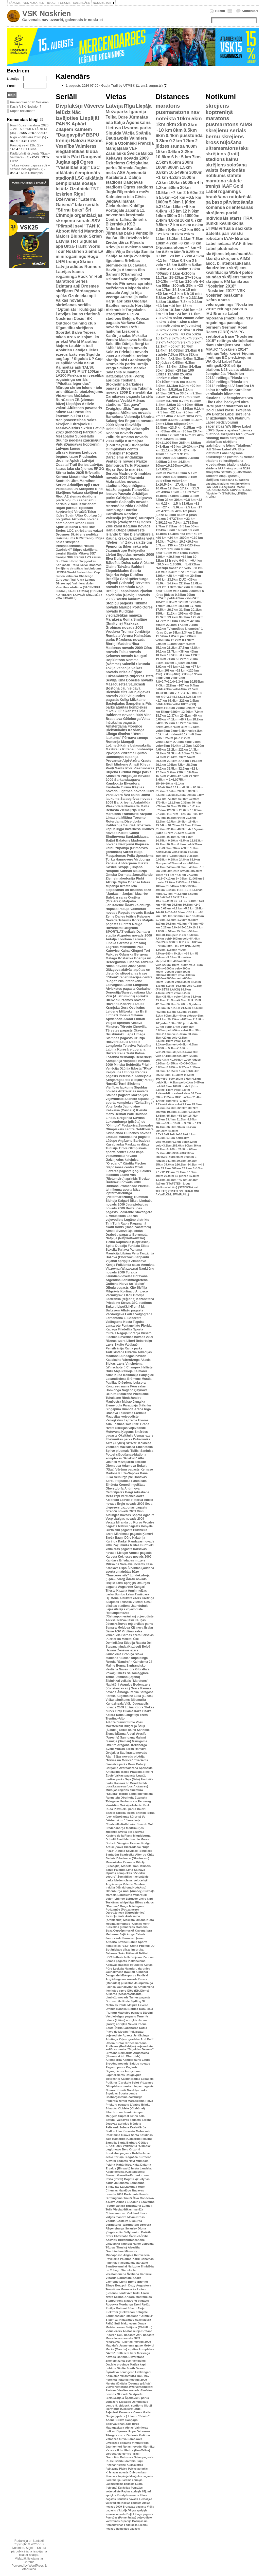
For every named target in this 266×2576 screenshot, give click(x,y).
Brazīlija (112, 579)
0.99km (173, 840)
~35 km (175, 446)
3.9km (171, 772)
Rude (126, 2001)
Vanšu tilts (116, 238)
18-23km (176, 277)
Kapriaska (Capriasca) (133, 1242)
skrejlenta (213, 472)
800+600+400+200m (169, 1156)
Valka (144, 297)
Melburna (112, 1934)
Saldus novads (139, 2063)
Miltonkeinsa (129, 1011)
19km (189, 405)
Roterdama (115, 821)
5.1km (192, 473)
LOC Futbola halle (118, 1957)
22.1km (172, 761)
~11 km (162, 260)
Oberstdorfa (115, 1488)
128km (195, 443)
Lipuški (123, 1306)
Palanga (119, 1869)
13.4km (191, 350)
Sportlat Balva (69, 332)
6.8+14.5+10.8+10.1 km (187, 927)
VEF (133, 148)
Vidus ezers (114, 2331)
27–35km (193, 277)
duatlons (213, 398)
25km (191, 285)
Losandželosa (116, 1379)
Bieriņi (111, 644)
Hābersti (132, 1953)
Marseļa (111, 1894)
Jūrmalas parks (120, 233)
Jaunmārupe (116, 550)
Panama (136, 1249)
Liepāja (144, 106)
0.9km (185, 260)
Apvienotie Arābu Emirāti (125, 1019)
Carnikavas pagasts (123, 396)
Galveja (141, 1764)
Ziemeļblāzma (116, 1733)
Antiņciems (132, 2071)
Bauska (131, 510)
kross (212, 142)
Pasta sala (139, 1481)
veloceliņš (141, 1880)
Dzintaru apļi (68, 286)
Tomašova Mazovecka (121, 2289)
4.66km (161, 749)
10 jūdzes (164, 362)
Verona (127, 636)
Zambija (111, 2142)
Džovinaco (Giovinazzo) (132, 1858)
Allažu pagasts (132, 1310)
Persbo (144, 2194)
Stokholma (115, 384)
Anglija (127, 292)
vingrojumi (234, 468)
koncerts (212, 476)
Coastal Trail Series (72, 465)
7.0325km (164, 318)
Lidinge (119, 1898)
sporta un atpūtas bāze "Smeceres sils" (122, 1573)
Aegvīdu (111, 2239)
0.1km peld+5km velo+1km (176, 479)
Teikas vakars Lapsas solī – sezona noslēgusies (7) (30, 167)
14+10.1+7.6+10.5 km (170, 912)
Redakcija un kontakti (29, 2541)
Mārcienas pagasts (128, 1534)
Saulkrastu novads (133, 1752)
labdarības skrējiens (221, 442)
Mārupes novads (132, 348)
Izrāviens (77, 354)
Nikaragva (113, 2341)
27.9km (169, 1175)
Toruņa (119, 2157)
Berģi (139, 344)
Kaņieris (131, 2067)
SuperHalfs (84, 436)
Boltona (122, 2356)
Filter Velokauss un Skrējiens (78, 487)
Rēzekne (131, 514)
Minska (119, 1064)
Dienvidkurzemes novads (126, 1000)
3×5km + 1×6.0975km (171, 779)
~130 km (172, 545)
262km (199, 908)
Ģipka (122, 882)
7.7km (186, 256)
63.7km (166, 1168)
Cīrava (119, 2419)
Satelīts (213, 233)
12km (188, 140)
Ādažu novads (136, 1579)
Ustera (110, 2043)
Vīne (147, 715)
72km (181, 765)
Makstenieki (114, 1726)
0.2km (175, 140)
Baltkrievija (123, 802)
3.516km (175, 389)
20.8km (191, 817)
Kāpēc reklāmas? (22, 111)
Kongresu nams (117, 1386)
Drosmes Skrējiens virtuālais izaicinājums (79, 566)
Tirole (123, 1148)
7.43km (180, 416)
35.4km (176, 511)
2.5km (162, 162)
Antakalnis (113, 1771)
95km (159, 1164)
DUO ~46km (183, 1097)
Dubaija (121, 1246)
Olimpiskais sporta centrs (126, 1150)
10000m (192, 216)
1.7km (184, 378)
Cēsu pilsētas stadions (129, 1604)
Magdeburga (141, 1835)
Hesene (135, 1843)
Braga (124, 1906)
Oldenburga (114, 1891)
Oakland (133, 2213)
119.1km (196, 761)
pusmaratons (173, 112)
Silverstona (136, 2356)
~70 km (187, 412)
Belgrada (130, 928)
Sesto (110, 2027)
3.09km (189, 1123)
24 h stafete (181, 870)
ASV (121, 172)
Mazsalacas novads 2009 (123, 2338)
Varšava (128, 322)
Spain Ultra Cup (78, 515)
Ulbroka (131, 1352)
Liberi (130, 1341)
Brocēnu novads (117, 2063)
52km (160, 727)
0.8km (162, 172)
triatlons (213, 370)
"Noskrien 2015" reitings (229, 338)
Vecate (110, 1522)
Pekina (110, 2164)
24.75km (161, 840)
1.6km (182, 322)
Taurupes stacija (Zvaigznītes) (130, 520)
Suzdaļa (149, 1891)
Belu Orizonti (131, 2149)
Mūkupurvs (128, 1975)
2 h (186, 192)
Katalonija (114, 376)
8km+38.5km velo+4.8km (173, 996)
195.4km (197, 617)
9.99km (189, 1156)
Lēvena (143, 2005)
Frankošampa (133, 2112)
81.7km (161, 791)
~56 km (183, 1115)
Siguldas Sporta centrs (121, 2093)
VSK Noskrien (46, 13)
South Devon (136, 2368)
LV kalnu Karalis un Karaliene (230, 388)
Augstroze (125, 1587)
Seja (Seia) (132, 1779)
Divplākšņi (69, 106)
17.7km (195, 606)
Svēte (110, 1749)
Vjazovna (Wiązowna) (122, 1268)
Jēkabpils (140, 429)
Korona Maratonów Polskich (79, 477)
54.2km (161, 1108)
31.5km (184, 610)
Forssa (111, 1696)
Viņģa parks (141, 772)
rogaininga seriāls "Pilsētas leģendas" (73, 381)
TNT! (96, 188)
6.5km (185, 225)
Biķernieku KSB (120, 224)
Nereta (110, 2383)
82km (160, 500)
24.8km (184, 859)
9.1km (197, 393)
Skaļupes (112, 1602)
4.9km (185, 848)
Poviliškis (112, 2258)
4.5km (198, 256)
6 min (187, 916)
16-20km (189, 446)
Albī (141, 1458)
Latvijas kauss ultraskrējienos (68, 450)
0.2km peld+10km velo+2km (173, 551)
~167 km (183, 685)
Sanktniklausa (137, 836)
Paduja (123, 909)
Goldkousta (145, 1129)
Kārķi (136, 2258)
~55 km (172, 667)
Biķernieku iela (135, 546)
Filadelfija (125, 1329)
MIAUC (212, 349)
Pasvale (124, 494)
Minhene (121, 764)
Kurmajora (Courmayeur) (125, 443)
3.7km (161, 342)
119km (188, 408)
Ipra (149, 1930)
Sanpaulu (141, 1257)
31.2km (161, 829)
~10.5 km (173, 557)
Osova (125, 2134)
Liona (123, 2281)
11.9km (187, 503)
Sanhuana (127, 1737)
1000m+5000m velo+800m (174, 978)
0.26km (166, 927)
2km (182, 124)
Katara (110, 1715)
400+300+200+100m (180, 1153)
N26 (224, 370)
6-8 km (184, 560)
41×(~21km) (164, 674)
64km (181, 817)
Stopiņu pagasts (119, 603)
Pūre (109, 1968)
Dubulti (111, 1839)
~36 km (186, 431)
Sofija (143, 2027)
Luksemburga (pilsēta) (123, 1121)
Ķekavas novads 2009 (127, 158)
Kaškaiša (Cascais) (120, 1110)
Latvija (114, 106)
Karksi (122, 1541)
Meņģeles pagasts (141, 2476)
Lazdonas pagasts (134, 1507)
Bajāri (110, 840)
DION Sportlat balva (75, 525)
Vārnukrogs (131, 1360)
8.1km (161, 256)
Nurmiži (112, 1083)
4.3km (193, 1044)
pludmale (122, 1451)
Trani (135, 1865)
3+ (177, 878)
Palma (140, 1053)
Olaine (111, 567)
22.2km (184, 583)
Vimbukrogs (140, 2442)
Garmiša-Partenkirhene (133, 2175)
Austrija (125, 256)
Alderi (131, 1733)
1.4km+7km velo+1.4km (172, 1100)
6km (160, 135)
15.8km (171, 817)
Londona (125, 939)
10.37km (173, 715)
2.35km (169, 1097)
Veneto (112, 283)
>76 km (161, 806)
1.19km (195, 1067)
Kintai (120, 2043)
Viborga (111, 2277)
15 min (192, 290)
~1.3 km (184, 667)
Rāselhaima (126, 2262)
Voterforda (114, 1106)
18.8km (161, 655)
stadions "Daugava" (123, 405)
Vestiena (112, 1669)
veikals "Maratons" (134, 1681)
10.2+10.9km (164, 900)
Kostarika (125, 958)
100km (175, 182)
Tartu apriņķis (126, 1583)
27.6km (184, 761)
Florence (135, 726)
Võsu (139, 1722)
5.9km (178, 507)
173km (195, 655)
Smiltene (124, 368)
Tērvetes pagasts (119, 1030)
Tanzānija (147, 1253)
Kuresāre (124, 1049)
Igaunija (137, 111)
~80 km (161, 538)
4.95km (161, 462)
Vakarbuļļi (140, 1894)
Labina (111, 1049)
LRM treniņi (67, 261)
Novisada (132, 806)
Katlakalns (113, 1360)
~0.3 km (176, 294)
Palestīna (144, 1045)
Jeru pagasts (145, 2334)
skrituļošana (243, 340)
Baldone (141, 1114)
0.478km (188, 640)
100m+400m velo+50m (187, 964)
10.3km (195, 401)
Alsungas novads (118, 1515)
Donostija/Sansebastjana (125, 992)
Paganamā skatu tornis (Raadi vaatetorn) (128, 1225)
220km (181, 772)
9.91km (183, 454)
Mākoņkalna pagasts (134, 1137)
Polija (111, 143)
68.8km (161, 753)
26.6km (172, 757)
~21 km (162, 234)
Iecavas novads (116, 2514)
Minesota (131, 2251)
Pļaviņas (113, 753)
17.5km (161, 610)
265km (184, 443)
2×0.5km (166, 870)
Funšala (134, 1246)
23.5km (172, 579)
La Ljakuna (127, 2186)
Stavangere (143, 1212)
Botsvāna (140, 1276)
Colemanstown (116, 2213)
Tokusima (126, 1413)
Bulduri (137, 567)
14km (161, 216)
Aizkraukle (115, 310)
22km (183, 367)
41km (160, 670)
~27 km (166, 507)
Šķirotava (112, 2372)
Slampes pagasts (119, 1038)
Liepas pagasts (142, 2086)
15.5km (161, 427)
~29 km (181, 370)
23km (200, 318)
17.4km (181, 484)
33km (171, 322)
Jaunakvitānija (127, 1986)
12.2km (176, 640)
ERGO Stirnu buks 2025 (80, 471)
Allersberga (114, 2059)
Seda (148, 1503)
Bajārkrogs (127, 1934)
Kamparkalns (131, 2059)
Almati (111, 1231)
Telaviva (129, 1045)
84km (160, 723)
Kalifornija (114, 825)
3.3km (161, 269)
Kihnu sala (137, 2115)
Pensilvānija (115, 1348)
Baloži (147, 153)
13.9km (172, 617)
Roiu (140, 2375)
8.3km (161, 401)
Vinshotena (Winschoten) (124, 1365)
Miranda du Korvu (129, 1522)
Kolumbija (130, 1375)
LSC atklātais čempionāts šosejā (79, 181)
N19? (247, 468)
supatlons (242, 479)
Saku (121, 1953)
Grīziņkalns (126, 498)
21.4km (197, 1097)
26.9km (183, 1149)
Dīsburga (135, 2220)
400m (191, 146)
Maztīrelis (113, 749)
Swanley (131, 2228)
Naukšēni (112, 1684)
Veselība (65, 146)
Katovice (113, 950)
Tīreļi (118, 1711)
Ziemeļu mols (115, 1916)
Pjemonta (114, 546)
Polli (130, 1114)
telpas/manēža (238, 253)
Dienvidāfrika (140, 392)
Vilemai (138, 1602)
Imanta (127, 201)
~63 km (186, 557)
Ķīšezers (113, 776)
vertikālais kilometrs (223, 394)
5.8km (161, 298)
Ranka (134, 1692)
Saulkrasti (136, 684)
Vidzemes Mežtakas (73, 396)
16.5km (161, 776)
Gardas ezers (130, 1635)
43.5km (184, 840)
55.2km (161, 1153)
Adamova (129, 1465)
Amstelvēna (146, 1986)
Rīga (129, 106)
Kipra (119, 425)
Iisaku (148, 1627)
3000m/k (163, 326)
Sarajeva (126, 1564)
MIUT (81, 371)
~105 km (197, 813)
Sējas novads (123, 1756)
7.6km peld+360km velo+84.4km (178, 938)
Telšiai (143, 1953)
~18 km (170, 264)
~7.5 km (162, 412)
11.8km (193, 851)
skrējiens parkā (222, 212)
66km (193, 1149)
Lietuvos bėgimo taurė (76, 454)
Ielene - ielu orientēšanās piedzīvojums (79, 390)
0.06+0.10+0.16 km (169, 787)
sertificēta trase (220, 336)
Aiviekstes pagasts (121, 988)
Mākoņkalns (114, 1862)
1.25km (192, 659)
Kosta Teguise (134, 1322)
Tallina (125, 219)
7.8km (185, 302)
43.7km (161, 836)
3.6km (174, 151)
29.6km (184, 810)
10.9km (173, 302)
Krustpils (136, 1964)
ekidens (212, 468)
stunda (177, 146)
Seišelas (147, 1635)
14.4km (172, 397)
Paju (139, 2461)
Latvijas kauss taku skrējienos (79, 467)
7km (196, 156)
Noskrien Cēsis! (71, 318)
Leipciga (148, 2243)
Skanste (131, 1099)
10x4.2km (194, 416)
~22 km (175, 412)
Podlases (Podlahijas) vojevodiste (129, 2046)
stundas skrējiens (223, 277)
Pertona (111, 2390)
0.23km (166, 503)
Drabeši (111, 1843)
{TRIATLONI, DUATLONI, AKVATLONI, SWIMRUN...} (178, 1193)
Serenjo (111, 2175)
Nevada (112, 920)
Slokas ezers (115, 1363)
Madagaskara (115, 2427)
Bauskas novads (127, 2499)
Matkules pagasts (130, 2012)
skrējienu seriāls (226, 130)
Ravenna (113, 1004)
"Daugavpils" (70, 135)
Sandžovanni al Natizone (123, 2266)
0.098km (161, 859)
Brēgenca (124, 1118)
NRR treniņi (75, 557)
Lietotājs (13, 79)
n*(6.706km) (191, 326)
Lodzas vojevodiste (122, 1218)
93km (159, 1097)
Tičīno (110, 1242)
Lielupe (122, 1553)
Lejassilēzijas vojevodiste (124, 1609)
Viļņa (120, 251)
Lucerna (133, 962)
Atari (109, 1756)
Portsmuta (131, 2194)
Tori (147, 950)
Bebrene (111, 1953)
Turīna (126, 787)
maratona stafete (224, 180)
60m (194, 192)
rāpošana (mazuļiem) (225, 318)
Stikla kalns (127, 1730)
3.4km (184, 496)
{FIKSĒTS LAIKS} (168, 989)
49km (159, 1175)
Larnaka (140, 1413)
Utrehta (111, 1745)
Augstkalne (124, 1696)
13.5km (199, 1000)
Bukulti (111, 1306)
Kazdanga (136, 730)
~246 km (188, 310)
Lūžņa (129, 1707)
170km (161, 606)
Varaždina (112, 1805)
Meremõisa (115, 506)
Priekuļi (144, 1945)
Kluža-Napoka (128, 1473)
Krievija (113, 247)
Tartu (129, 465)
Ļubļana (136, 867)
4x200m (198, 746)
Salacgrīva (115, 421)
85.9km (195, 859)
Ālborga (123, 1692)
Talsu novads (130, 652)
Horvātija (143, 305)
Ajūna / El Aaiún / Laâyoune (135, 2201)
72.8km (172, 798)
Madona (112, 1473)
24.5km (161, 393)
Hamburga (114, 510)
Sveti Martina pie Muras (133, 1839)
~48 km (192, 867)
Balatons (123, 840)
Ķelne (141, 966)
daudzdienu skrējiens (226, 268)
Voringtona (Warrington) (122, 2224)
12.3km (184, 330)
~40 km (161, 579)
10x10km (163, 382)
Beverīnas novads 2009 (135, 1337)
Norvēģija (129, 279)
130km (161, 576)
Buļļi (129, 2514)
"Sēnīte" (143, 2416)
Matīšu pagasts (129, 1526)
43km (165, 492)
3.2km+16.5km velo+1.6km (184, 985)
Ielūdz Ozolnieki (73, 188)
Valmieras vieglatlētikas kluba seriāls (77, 151)
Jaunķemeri (114, 2446)
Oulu (109, 1371)
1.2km (162, 187)
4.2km (175, 177)
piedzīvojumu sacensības (222, 424)
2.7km (160, 526)
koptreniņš (219, 112)
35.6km (161, 583)
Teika (111, 117)
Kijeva (145, 764)
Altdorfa (111, 1941)
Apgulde (126, 1684)
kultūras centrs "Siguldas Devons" (130, 2049)
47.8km (194, 1175)
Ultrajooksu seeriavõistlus (74, 426)
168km (169, 670)
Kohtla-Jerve (141, 2153)
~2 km (173, 225)
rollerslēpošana (231, 461)
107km (173, 393)
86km (181, 515)
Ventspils (144, 233)
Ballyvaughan (115, 2423)
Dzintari (113, 279)
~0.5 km (193, 197)
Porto (136, 607)
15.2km (181, 723)
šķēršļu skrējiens (222, 258)
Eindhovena (115, 836)
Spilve (110, 1451)
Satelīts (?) (229, 472)
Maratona (113, 814)
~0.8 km (189, 500)
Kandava (112, 1560)
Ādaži (129, 905)
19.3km (187, 904)
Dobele (134, 1042)
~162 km (196, 942)
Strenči (123, 1941)
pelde (247, 272)
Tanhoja (126, 2243)
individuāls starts (224, 218)
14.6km (192, 723)
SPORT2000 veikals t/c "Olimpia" (128, 2145)
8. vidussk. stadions (129, 2405)
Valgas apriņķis (118, 1023)
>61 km (181, 923)
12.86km (187, 712)
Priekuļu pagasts (117, 2104)
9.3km (174, 338)
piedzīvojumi (239, 357)
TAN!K (93, 225)
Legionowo (113, 2149)
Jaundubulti (140, 1606)
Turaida (131, 1272)
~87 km (161, 817)
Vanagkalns (114, 1420)
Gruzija (139, 1038)
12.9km (161, 821)
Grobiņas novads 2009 (125, 627)
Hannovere (124, 859)
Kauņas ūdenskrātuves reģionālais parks (129, 1622)
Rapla (124, 1223)
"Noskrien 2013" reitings (225, 376)
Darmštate (124, 2277)
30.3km (193, 1179)
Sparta (135, 571)
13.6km (196, 583)
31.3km (172, 753)
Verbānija (127, 1057)
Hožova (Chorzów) (120, 1257)
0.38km (180, 595)
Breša (110, 1537)
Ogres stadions (138, 187)
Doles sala (130, 563)
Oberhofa (127, 1797)
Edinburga (115, 465)
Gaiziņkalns (115, 1159)
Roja (140, 587)
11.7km (162, 277)
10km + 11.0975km (185, 492)
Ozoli (139, 1167)
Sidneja (111, 1201)
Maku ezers (129, 2323)
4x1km (160, 889)
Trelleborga (138, 1745)
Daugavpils (117, 138)
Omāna (141, 1919)
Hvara (110, 1428)
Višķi (128, 1703)
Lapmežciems (115, 2074)
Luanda (147, 2205)
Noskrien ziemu (81, 251)
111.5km (174, 802)
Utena (134, 1945)
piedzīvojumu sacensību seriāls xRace (76, 502)
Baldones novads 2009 (124, 715)
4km (171, 124)
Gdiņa (134, 833)
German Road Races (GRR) (226, 329)
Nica (135, 644)
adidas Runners (85, 266)
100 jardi (183, 1023)
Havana (111, 1650)
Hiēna (32, 141)
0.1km (197, 302)
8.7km (184, 401)
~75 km (161, 810)
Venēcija (123, 668)
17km (166, 290)
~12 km (186, 229)
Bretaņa (146, 2331)
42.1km (179, 783)
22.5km (193, 689)
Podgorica (130, 1125)
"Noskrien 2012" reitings (227, 380)
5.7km (196, 342)
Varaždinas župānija (118, 2521)
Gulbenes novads (137, 1133)
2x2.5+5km (163, 1074)
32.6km (184, 768)
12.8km (173, 488)
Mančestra (113, 1401)
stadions (215, 159)
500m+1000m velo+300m (173, 968)
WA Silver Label (238, 426)
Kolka (124, 700)
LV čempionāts (233, 398)
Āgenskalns (138, 122)
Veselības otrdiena (69, 587)
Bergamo (112, 1767)
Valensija (132, 417)
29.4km (198, 431)
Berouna (129, 1862)
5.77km (161, 919)
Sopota (137, 1515)
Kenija (110, 1265)
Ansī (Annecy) (133, 1891)
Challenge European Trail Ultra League (76, 577)
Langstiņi (140, 985)
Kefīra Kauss (218, 300)
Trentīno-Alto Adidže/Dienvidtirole (120, 1720)
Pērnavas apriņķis (135, 283)
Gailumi (121, 2308)
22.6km (170, 882)
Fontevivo (125, 2293)
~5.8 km (188, 908)
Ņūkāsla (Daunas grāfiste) (133, 2383)
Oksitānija (125, 1435)
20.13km (173, 1019)
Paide (123, 2005)
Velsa (145, 719)
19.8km (161, 659)
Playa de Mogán (117, 2031)
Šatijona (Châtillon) (139, 2327)
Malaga (111, 958)
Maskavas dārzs (137, 1144)
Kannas (126, 871)
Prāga (111, 368)
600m (199, 229)
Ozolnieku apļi (82, 295)
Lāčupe (111, 1140)
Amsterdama (116, 726)
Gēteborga (132, 719)
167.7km (184, 587)
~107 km (175, 408)
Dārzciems (115, 457)
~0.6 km (178, 945)
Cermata (124, 874)
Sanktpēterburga (134, 579)
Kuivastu (129, 2131)
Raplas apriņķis (131, 2491)
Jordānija (142, 631)
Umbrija (128, 1072)
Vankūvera (114, 795)
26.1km (161, 651)
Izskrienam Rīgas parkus (76, 506)
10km (183, 118)
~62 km (180, 670)
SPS (73, 371)
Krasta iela (128, 886)
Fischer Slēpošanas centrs (126, 1165)
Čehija (112, 256)
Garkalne (143, 988)
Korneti (124, 1484)
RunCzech (65, 400)
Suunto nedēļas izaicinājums (80, 440)
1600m (184, 538)
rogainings (229, 191)
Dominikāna (114, 1643)
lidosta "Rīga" (142, 1068)
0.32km (185, 802)
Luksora (139, 1382)
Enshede (113, 787)
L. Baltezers (132, 1318)
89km (171, 530)
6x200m (172, 1149)
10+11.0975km (167, 443)
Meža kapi (113, 1496)
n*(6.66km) (192, 945)
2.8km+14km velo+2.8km (173, 1089)
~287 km (186, 1019)
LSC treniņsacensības (73, 418)
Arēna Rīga (142, 1409)
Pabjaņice (146, 1375)
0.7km (196, 220)
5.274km (164, 206)
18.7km (161, 715)
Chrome (29, 2562)
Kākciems (112, 2375)
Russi (110, 2461)
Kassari (119, 1783)
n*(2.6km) (180, 893)
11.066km (195, 878)
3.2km (197, 338)
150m (172, 1023)
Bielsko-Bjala (115, 2397)
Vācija (128, 133)
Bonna (120, 1665)
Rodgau (146, 1843)
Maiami (140, 1737)
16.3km (181, 530)
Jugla (111, 191)
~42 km (177, 281)
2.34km (187, 632)
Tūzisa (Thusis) (116, 2247)
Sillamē (137, 1015)
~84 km (169, 874)
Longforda (114, 1045)
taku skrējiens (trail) (227, 150)
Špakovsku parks (137, 2397)
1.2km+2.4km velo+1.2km (173, 1104)
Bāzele (110, 1812)
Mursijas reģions (117, 1789)
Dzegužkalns (117, 314)
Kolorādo (112, 1500)
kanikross (240, 281)
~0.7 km (184, 655)
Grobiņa (128, 1654)
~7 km (177, 192)
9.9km (186, 342)
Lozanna (112, 1057)
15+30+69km (164, 783)
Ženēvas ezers (127, 1650)
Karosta (111, 1556)
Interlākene (133, 981)
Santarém (112, 1854)
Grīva (123, 2438)
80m (169, 945)
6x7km (160, 923)
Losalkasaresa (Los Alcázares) (127, 1786)
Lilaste (132, 2416)
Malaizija (140, 871)
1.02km (161, 949)
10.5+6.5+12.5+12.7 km (171, 897)
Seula (123, 1042)
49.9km (187, 787)
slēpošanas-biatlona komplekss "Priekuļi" (126, 1456)
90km (189, 1145)
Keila (121, 1053)
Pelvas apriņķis (138, 2468)
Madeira (124, 644)
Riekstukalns (116, 730)
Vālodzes (112, 2438)
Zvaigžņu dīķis (118, 409)
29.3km (170, 923)
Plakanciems (137, 1960)
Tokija (111, 668)
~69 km (161, 587)
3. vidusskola (116, 1216)
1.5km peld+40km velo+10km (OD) (177, 702)
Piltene (128, 749)
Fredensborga (115, 1827)
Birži (143, 1011)
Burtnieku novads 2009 (123, 1182)
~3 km (195, 243)
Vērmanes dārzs (132, 1496)
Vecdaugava (115, 1314)
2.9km (161, 367)
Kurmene (145, 2157)
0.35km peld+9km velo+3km (179, 676)
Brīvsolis (92, 473)
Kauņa (111, 538)
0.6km (175, 162)
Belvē (146, 1646)
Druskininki (115, 1034)
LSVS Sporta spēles (222, 430)
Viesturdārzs (144, 768)
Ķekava (136, 1023)
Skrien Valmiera (67, 576)
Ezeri (137, 2304)
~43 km (185, 334)
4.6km (173, 420)
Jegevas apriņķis (117, 2123)
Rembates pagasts (128, 2528)
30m (198, 1030)
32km (193, 354)
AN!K (71, 337)
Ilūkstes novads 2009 (132, 2379)
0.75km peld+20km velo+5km (178, 598)
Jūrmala (126, 167)
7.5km (197, 238)
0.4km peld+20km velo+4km (177, 687)
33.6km (185, 393)
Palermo (125, 2258)
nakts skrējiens (232, 438)
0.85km (161, 1067)
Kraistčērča (138, 2127)
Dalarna (145, 2164)
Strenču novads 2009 (121, 1511)
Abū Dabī (146, 2039)
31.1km (181, 1172)
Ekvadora (131, 783)
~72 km (183, 572)
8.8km (197, 225)
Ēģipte (136, 672)
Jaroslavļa (133, 1820)
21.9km (194, 776)
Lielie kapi (146, 1898)
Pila (120, 981)
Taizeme (146, 962)
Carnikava (114, 514)
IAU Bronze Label (222, 313)
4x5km (195, 621)
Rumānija (131, 372)
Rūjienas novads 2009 (135, 2341)
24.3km (161, 541)
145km (168, 439)
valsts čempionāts (225, 170)
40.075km (176, 1059)
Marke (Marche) (116, 2349)
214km (196, 825)
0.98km (173, 859)
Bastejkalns (115, 703)
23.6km (161, 1071)
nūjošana (230, 142)
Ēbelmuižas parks (119, 1439)
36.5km (171, 1127)
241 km (170, 1160)
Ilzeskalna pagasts (118, 2153)
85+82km (162, 942)
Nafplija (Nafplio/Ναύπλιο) (125, 1238)
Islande (112, 534)
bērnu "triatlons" (239, 445)
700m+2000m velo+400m (173, 971)
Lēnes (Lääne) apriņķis (121, 2020)
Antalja (111, 939)
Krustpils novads (128, 2495)
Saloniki (128, 664)
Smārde (141, 1824)
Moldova (123, 1627)
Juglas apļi (67, 162)
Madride (126, 473)
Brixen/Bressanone (131, 2239)
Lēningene (127, 2372)
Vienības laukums (119, 1087)
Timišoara (142, 1594)
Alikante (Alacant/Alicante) (124, 1993)
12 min (178, 916)
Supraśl (123, 2115)
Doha (119, 1715)
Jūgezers (112, 2401)
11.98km (177, 1074)
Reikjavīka (136, 550)
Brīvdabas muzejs (132, 1560)
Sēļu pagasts (126, 2334)
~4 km (190, 247)
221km (184, 700)
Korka (136, 920)
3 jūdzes (195, 1004)
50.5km (171, 806)
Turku (110, 859)
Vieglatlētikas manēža (128, 2209)
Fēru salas (138, 1386)
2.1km (172, 330)
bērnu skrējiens (225, 136)
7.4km (193, 625)
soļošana (237, 164)
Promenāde (128, 1186)
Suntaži (125, 924)
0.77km (184, 1067)
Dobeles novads (139, 680)
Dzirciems (115, 163)
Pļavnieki (136, 477)
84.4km (195, 367)
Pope (132, 2431)
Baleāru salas (116, 897)
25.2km (161, 408)
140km (169, 663)
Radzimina (113, 2134)
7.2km (162, 182)
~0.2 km (177, 908)
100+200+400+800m (171, 477)
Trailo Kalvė (79, 565)
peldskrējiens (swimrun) (224, 457)
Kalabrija (138, 1537)
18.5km (172, 655)
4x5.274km (172, 727)
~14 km (178, 197)
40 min (196, 802)
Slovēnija (128, 388)
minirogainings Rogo (77, 256)
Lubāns (111, 2368)
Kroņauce (125, 2412)
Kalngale (142, 2312)
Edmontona (114, 1318)
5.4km (173, 229)
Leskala (118, 1968)
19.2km (161, 629)
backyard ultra (236, 402)
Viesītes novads (128, 2390)
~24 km (181, 314)
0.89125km (164, 522)
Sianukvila (128, 2270)
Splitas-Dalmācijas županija (127, 755)
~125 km (166, 916)
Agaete (127, 2035)
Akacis (145, 1360)
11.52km (162, 636)
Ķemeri (148, 1534)
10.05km (196, 810)
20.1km (196, 610)
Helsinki (113, 429)
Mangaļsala (117, 148)
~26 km (162, 389)
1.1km (186, 238)
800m (173, 167)
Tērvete (126, 1026)
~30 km (162, 294)
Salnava (139, 1869)
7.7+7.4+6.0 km (186, 693)
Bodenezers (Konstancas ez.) (128, 1686)
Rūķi (136, 2293)
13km (187, 306)
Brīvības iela (138, 238)
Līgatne (135, 2104)
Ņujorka (112, 575)
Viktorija (122, 2510)
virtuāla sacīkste (235, 228)
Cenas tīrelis (142, 2412)
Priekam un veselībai (85, 375)
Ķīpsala (137, 242)
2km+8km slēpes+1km (188, 1015)
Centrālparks (115, 1492)
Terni (122, 1083)
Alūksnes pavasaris (84, 408)
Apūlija (120, 1850)
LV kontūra (239, 386)
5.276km (194, 882)
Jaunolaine (131, 1106)
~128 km (196, 572)
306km (176, 1168)
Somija (147, 251)
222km (171, 685)
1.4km (161, 405)
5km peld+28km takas (171, 863)
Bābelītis (113, 563)
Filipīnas (112, 2262)
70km (175, 326)
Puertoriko (113, 1639)
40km (175, 431)
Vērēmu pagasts (127, 1469)
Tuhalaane (113, 1398)
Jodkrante (126, 1212)
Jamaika (139, 1401)
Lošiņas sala (122, 1424)
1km (161, 124)
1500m (188, 177)
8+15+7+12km (165, 878)
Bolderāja (133, 1064)
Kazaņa (121, 1590)
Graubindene (115, 2251)
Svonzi (121, 1231)
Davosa (139, 1118)
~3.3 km (171, 957)
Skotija (112, 360)
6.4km (161, 302)
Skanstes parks (116, 1764)
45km (198, 405)
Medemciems (123, 1880)
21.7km (172, 651)
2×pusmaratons (170, 247)
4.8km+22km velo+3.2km (173, 993)
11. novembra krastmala (125, 212)
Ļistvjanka (113, 2243)
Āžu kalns (132, 795)
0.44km (170, 889)
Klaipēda (133, 288)
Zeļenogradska (129, 2039)
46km (194, 651)
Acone (110, 2419)
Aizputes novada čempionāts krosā (77, 521)
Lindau (111, 1118)
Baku (131, 1764)
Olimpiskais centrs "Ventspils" (122, 451)
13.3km (161, 1179)
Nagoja (122, 1333)
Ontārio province (117, 2364)
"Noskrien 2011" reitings (227, 384)
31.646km (172, 886)
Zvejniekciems (136, 2360)
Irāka (137, 1711)
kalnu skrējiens (222, 162)
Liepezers (113, 1507)
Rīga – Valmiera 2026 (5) (28, 137)
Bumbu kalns (124, 1594)
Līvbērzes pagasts (118, 2442)
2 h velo (185, 568)
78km (176, 848)
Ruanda (127, 1409)
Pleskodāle (115, 806)
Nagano (127, 1390)
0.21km (184, 942)
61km (159, 1015)
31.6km (161, 435)
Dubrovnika (141, 1439)
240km (171, 867)
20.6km (185, 715)
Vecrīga (112, 297)
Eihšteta (112, 1484)
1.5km (186, 167)
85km (177, 318)
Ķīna (121, 680)
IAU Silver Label (218, 449)
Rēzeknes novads (130, 640)
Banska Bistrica (127, 2008)
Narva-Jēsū (125, 1620)
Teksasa (126, 1602)
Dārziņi (148, 2012)
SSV (95, 220)
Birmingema (114, 2198)
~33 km (189, 519)
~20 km (174, 256)
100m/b (178, 285)
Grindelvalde (139, 1783)
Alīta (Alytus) (115, 1443)
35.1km (161, 648)
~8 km (183, 243)
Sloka (139, 1654)
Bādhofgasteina (117, 2096)
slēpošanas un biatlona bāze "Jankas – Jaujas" (128, 891)
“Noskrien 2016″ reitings (229, 306)
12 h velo (171, 560)
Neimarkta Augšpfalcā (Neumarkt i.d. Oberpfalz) (127, 2054)
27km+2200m (185, 708)
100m (161, 167)
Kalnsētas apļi (68, 367)
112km (199, 1123)
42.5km (183, 776)
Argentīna (113, 1280)
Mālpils (132, 2005)
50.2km (181, 659)
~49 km (183, 1179)
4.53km (190, 832)
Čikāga (111, 734)
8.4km (197, 264)
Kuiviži (121, 2090)
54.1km (193, 1011)
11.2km (171, 613)
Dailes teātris (125, 916)
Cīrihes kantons (135, 2043)
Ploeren (111, 2334)
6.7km (160, 545)
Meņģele (111, 2115)
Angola (128, 2255)
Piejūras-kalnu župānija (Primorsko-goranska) (127, 848)
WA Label (242, 345)
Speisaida (146, 1767)
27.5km (184, 648)
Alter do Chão (144, 1854)
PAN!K (63, 123)
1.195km (172, 1071)
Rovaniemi (114, 928)
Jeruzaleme (115, 905)
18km (161, 243)
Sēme (110, 1631)
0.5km (190, 130)
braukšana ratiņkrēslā (229, 196)
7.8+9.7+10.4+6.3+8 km (172, 681)
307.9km (196, 870)
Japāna (132, 210)
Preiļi (110, 768)
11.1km (194, 314)
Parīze (141, 461)
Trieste (111, 1590)
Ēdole (110, 1775)
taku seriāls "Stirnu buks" (77, 207)
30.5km (161, 761)
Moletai (127, 1639)
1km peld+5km (189, 1071)
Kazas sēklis (114, 2450)
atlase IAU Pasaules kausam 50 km (73, 414)
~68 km (197, 568)
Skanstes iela (134, 711)
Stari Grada (140, 1424)
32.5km (172, 768)
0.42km (184, 420)
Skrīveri (131, 1443)
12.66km (198, 1007)
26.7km (172, 610)
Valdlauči (131, 1344)
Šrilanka (145, 1405)
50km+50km (164, 1123)
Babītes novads (120, 305)
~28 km (171, 576)
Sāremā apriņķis (131, 2480)
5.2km (199, 358)
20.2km (192, 1160)
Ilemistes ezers (116, 1990)
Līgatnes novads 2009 (136, 791)
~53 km (185, 534)
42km (174, 260)
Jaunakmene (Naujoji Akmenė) (127, 1971)
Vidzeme (127, 753)
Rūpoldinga (139, 1658)
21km (189, 234)
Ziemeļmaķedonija (120, 878)
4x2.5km (175, 358)
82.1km (180, 439)
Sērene (146, 2119)
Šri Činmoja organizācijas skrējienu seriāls (79, 215)
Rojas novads (132, 2446)
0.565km (194, 1111)
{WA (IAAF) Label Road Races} (225, 486)
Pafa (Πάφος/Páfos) (138, 1080)
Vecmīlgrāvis (115, 1295)
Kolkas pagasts (131, 2502)
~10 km (164, 130)
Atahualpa (29, 2569)
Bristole (141, 1812)
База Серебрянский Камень (126, 1930)
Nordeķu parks (137, 2090)
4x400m (173, 342)
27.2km (161, 768)
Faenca (111, 1986)
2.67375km (175, 519)
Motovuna (113, 1432)
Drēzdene (125, 1382)
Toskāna (128, 380)
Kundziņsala (115, 1703)
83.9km (198, 787)
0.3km (162, 140)
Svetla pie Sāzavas (131, 1831)
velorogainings (220, 304)
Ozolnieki (127, 143)
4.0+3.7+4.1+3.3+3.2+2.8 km (181, 697)
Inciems (139, 1564)
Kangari (139, 1587)
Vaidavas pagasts (128, 2119)
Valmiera (138, 138)
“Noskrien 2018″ (221, 286)
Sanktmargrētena (134, 1280)
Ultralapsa (35, 173)
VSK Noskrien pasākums (225, 293)
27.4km (167, 416)
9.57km (171, 791)
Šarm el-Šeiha (138, 2236)
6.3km (190, 362)
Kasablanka (115, 1144)
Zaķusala (132, 542)
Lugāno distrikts (136, 1220)
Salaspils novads (134, 502)
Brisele (124, 672)
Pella (131, 855)
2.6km (172, 462)
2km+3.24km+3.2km (171, 473)
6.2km (184, 386)
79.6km (179, 832)
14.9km (172, 583)
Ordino (119, 2296)
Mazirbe (141, 893)
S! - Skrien (63, 561)
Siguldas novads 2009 (135, 554)
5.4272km (192, 564)
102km (194, 553)
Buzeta (111, 1053)
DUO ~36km (188, 579)
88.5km (191, 663)
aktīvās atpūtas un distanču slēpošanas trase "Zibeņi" (128, 973)
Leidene (112, 1011)
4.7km (171, 243)
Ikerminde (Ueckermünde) (123, 2408)
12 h (187, 211)
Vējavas (137, 1957)
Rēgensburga (115, 2228)
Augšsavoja (114, 1884)
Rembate (113, 636)
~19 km (168, 314)
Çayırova (140, 1390)
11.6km (170, 454)
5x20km (183, 1004)
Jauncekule (114, 1938)
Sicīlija (142, 1287)
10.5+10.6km (188, 541)
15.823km (196, 840)
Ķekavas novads (119, 656)
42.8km (195, 648)
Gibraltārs (142, 1669)
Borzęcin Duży (125, 2285)
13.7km (193, 530)
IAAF (221, 468)
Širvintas (134, 1568)
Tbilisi (134, 1451)
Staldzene (124, 1394)
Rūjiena (112, 772)
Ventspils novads (120, 461)
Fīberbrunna (114, 2112)
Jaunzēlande (142, 874)
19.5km (171, 1111)
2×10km (192, 874)
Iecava (111, 494)
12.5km (173, 435)
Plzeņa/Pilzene (116, 2464)
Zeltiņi (146, 542)
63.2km (193, 1034)
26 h (169, 1007)
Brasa (144, 279)
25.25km (183, 806)
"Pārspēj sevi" (71, 225)
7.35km (171, 526)
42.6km (161, 1004)
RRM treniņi (85, 538)
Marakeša (114, 619)
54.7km (172, 401)
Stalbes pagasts (118, 1095)
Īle (127, 1783)
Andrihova (132, 1488)
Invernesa (133, 829)
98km (177, 632)
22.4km (171, 625)
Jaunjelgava (130, 688)
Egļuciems (124, 1894)
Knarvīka (127, 1004)
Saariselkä (127, 1854)
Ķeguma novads (137, 526)
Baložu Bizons (86, 140)
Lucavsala (137, 265)
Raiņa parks (134, 1348)
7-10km (172, 541)
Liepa (129, 1034)
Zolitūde (113, 437)
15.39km (198, 916)
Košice (111, 867)
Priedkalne (141, 1394)
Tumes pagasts (139, 1997)
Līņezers (122, 2431)
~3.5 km (184, 526)
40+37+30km (188, 1063)
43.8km (197, 1104)
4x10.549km (177, 269)
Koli (129, 1295)
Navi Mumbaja (138, 2160)
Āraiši (110, 1846)
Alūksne (147, 563)
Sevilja (111, 680)
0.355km (193, 855)
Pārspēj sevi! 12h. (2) (25, 145)
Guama (128, 1711)
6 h (174, 156)
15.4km (173, 534)
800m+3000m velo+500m (173, 981)
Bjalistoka (135, 1231)
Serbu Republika (118, 1481)
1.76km (182, 919)
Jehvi (109, 2157)
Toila (109, 2209)
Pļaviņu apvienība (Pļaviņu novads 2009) (129, 595)
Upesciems (145, 855)
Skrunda (143, 664)
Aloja (141, 2308)
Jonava (124, 1015)
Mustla (146, 1379)
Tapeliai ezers (125, 1812)
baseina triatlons (217, 483)
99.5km (186, 989)
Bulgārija (130, 1726)
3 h (181, 216)
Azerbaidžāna (128, 1767)
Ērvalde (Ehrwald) (118, 2168)
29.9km (161, 844)
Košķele (147, 1526)
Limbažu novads (117, 1997)
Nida (129, 506)
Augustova (143, 2285)
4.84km (192, 1119)
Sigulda (113, 133)
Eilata (145, 1246)
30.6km (195, 576)
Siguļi (148, 2405)
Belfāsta (112, 810)
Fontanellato (130, 1325)
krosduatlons (216, 464)
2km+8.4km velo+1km (187, 731)
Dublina (136, 575)
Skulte (119, 1344)
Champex (133, 1367)
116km (171, 1011)
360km (173, 942)
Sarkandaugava (127, 779)
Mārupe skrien (68, 388)
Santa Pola (124, 768)
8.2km (188, 389)
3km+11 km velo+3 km (171, 1034)
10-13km (163, 281)
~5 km (185, 156)
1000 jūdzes (192, 1059)
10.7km (187, 346)
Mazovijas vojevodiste (122, 1416)
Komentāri (250, 11)
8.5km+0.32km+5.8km (171, 794)
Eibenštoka (144, 1447)
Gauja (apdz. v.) (116, 2416)
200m (187, 162)
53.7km (161, 1000)
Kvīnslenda (114, 1133)
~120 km (192, 670)
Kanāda (134, 228)
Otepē (121, 530)
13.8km (161, 534)
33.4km (170, 1119)
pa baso (214, 202)
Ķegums (127, 1432)
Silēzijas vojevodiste (130, 1428)
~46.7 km (185, 719)
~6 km (189, 206)
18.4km (183, 606)
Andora (130, 2296)
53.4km (183, 798)
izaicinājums (215, 445)
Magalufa (112, 2345)
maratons (168, 106)
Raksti (220, 11)
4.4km (161, 211)
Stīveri (132, 2308)
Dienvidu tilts (117, 692)
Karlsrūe (146, 2274)
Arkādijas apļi (78, 485)
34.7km (196, 1093)
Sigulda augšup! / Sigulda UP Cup (79, 356)
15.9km (169, 723)
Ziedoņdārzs (117, 242)
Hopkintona (115, 660)
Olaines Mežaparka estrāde (126, 1462)
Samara (111, 1627)
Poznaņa (141, 465)
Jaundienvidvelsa (119, 1276)
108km (160, 886)
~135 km (191, 912)
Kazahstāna (145, 1299)
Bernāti (120, 1114)
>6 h (159, 439)
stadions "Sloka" (118, 1658)
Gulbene (112, 1284)
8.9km (161, 386)
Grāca (135, 1688)
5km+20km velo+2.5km (172, 1037)
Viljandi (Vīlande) (120, 583)
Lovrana (139, 1049)
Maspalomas (116, 855)
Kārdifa (128, 1163)
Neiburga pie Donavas (130, 1477)
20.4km (171, 844)
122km (183, 749)
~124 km (185, 813)
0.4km (172, 135)
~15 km (175, 211)
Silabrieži (112, 2319)
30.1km (171, 606)
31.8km (181, 1119)
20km (185, 220)
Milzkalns (112, 1564)
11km (161, 238)
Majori (126, 429)
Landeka (146, 2168)
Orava (142, 2323)
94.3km (184, 617)
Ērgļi (109, 764)
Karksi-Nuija (133, 852)
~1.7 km (161, 700)
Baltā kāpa (135, 1152)
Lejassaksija (140, 745)
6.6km (193, 322)
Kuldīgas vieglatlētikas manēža (124, 613)
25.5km (181, 931)
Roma (128, 619)
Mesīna (111, 1923)
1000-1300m (188, 886)
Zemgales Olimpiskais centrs (130, 1127)
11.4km (197, 420)
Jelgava (113, 201)
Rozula (111, 1662)
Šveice (133, 153)
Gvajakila (112, 1752)
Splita (110, 1246)
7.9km (198, 712)
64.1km (161, 867)
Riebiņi (148, 1771)
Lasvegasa (114, 985)
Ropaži (132, 453)
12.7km (161, 549)
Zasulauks (116, 153)
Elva (109, 559)
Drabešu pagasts (119, 1234)
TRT (74, 241)
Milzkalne (138, 700)
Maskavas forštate (135, 340)
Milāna (126, 817)
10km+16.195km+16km (174, 465)
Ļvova (119, 1846)
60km (168, 1015)
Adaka (137, 2277)
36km (197, 1145)
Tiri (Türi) (113, 1223)
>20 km (196, 386)
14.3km (194, 749)
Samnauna (137, 2182)
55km (166, 285)
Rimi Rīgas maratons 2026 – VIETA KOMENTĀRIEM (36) (29, 129)
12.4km (162, 350)
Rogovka (112, 2304)
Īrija (138, 292)
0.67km (166, 908)
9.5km (161, 225)
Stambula (127, 587)
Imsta (135, 2168)
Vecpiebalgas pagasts (121, 2016)
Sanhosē (143, 1730)
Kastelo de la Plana (119, 1835)
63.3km (170, 515)
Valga (124, 575)
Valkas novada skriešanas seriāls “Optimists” (73, 305)
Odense (134, 882)
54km (191, 757)
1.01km (195, 806)
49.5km (185, 825)
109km (183, 613)
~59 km (192, 931)
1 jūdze (188, 202)
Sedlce (110, 2131)
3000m (196, 172)
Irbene (142, 2024)
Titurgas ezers (116, 2435)
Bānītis (72, 553)
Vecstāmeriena (116, 2274)
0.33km (189, 1074)
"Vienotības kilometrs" (183, 629)
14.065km (176, 350)
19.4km (192, 772)
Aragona (123, 1745)
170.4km (161, 802)
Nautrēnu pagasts (136, 2300)
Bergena (141, 954)
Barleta (111, 1858)
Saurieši (129, 825)
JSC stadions (142, 1303)
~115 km (178, 382)
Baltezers (126, 2457)
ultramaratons (222, 148)
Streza (126, 1303)
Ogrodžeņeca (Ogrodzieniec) (126, 1912)
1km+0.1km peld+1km (171, 935)
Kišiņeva (137, 1627)
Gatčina (144, 2435)
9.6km (191, 382)
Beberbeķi (144, 1057)
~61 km (161, 1007)
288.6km (178, 1145)
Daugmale (113, 1975)
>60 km (196, 715)
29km (191, 595)
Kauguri (140, 656)
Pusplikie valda (69, 363)
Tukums (124, 920)
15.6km (178, 1123)
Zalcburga (143, 905)
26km (169, 370)
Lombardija (143, 749)
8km (178, 130)
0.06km (161, 719)
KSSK (89, 363)
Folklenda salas (128, 1265)
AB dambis (124, 356)
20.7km (181, 1160)
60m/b (179, 252)
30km (185, 187)
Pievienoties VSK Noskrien (29, 102)
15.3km (161, 617)
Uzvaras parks (136, 127)
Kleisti (123, 833)
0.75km (162, 334)
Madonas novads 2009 (124, 648)
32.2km (182, 1108)
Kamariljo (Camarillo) (126, 2138)
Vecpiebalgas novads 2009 (125, 1518)
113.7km (172, 813)
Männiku (149, 2446)
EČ (224, 357)
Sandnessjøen (116, 2315)
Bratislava (114, 719)
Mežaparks (117, 111)
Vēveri (132, 2024)
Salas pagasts (143, 2457)
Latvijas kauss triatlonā (78, 314)
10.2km (197, 330)
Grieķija (133, 251)
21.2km (172, 648)
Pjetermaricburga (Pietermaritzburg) (119, 1195)
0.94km (161, 644)
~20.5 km (162, 564)
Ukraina (147, 417)
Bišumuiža (138, 1700)
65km (165, 431)
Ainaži (134, 764)
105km (161, 602)
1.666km (161, 931)
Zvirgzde (132, 1898)
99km (181, 644)
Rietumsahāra (115, 2205)
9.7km (182, 298)
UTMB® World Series (71, 572)
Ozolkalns (137, 1007)
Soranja (134, 1333)
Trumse (127, 631)
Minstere (112, 1026)
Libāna (125, 1253)
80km (160, 370)
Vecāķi (126, 400)
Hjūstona (112, 1598)
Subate (124, 2127)
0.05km (184, 264)
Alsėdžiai (134, 2247)
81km (160, 663)
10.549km (178, 172)
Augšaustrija (135, 2464)
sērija (236, 366)
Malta (144, 806)
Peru (135, 1253)
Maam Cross (136, 2217)
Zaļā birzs (132, 2423)
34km (192, 484)
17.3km (161, 772)
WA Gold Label (219, 361)
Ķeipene (143, 916)
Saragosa (146, 1692)
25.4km (186, 374)
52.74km (174, 825)
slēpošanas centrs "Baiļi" (123, 2453)
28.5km (171, 1179)
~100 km (193, 863)
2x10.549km (165, 484)
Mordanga (126, 2304)
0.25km (192, 252)
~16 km (175, 306)
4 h (200, 182)
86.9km (181, 867)
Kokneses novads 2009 (134, 1556)
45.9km (173, 1130)
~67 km (196, 667)
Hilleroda (130, 1846)
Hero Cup (93, 572)
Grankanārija (139, 360)
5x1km (178, 953)
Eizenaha (140, 1797)
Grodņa (139, 1295)
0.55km (162, 378)
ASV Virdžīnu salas (128, 1631)
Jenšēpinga (141, 2035)
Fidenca (112, 1337)
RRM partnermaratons (224, 406)
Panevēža (140, 490)
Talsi (123, 360)
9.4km (161, 397)
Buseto (146, 1333)
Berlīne (141, 356)
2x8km (191, 794)
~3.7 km (161, 798)
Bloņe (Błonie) (138, 2281)
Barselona (114, 417)
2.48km (193, 458)
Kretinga (148, 1598)
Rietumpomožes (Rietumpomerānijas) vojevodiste (130, 1614)
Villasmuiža (128, 2375)
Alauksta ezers (130, 1598)
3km (193, 124)
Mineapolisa (114, 2255)
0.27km (171, 821)
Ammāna (147, 1265)
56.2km (191, 1127)
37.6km (169, 1164)
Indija (119, 441)
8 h (186, 294)
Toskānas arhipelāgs (120, 1902)
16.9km (182, 821)
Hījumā (135, 1306)
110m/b (191, 281)
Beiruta (111, 1394)
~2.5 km (190, 507)
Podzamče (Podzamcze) (122, 1909)
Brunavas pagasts (134, 2506)
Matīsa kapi (138, 2364)
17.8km (183, 625)
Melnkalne (128, 947)
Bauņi (119, 1537)
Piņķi (140, 878)
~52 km (161, 1011)
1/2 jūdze (162, 1023)
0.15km (189, 427)
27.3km (178, 742)
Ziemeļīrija (128, 810)
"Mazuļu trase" (167, 568)
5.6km (188, 358)
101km (174, 310)
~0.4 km (196, 560)
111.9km (198, 1019)
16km (177, 206)
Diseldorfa (133, 821)
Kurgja (118, 829)
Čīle (136, 1639)
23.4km (162, 358)
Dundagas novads (132, 1356)
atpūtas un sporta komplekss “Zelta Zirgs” (130, 1100)
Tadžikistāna (115, 1352)
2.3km (173, 572)
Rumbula (141, 1197)
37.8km (173, 496)
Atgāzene (125, 1140)
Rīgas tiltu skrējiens (74, 328)
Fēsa (149, 1564)
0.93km (161, 1063)
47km (165, 511)
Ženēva (111, 863)
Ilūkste (143, 863)
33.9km (196, 996)
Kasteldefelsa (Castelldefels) (125, 2171)
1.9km (171, 405)
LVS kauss (93, 557)
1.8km (194, 269)
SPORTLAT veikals (121, 931)
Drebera (145, 2224)
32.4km (171, 829)
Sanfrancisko (135, 1665)
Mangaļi (127, 741)
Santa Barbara (127, 2142)
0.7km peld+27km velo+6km (175, 1026)
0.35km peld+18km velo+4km (179, 589)
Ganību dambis (124, 2461)
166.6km (181, 1164)
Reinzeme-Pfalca (116, 2468)
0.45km (186, 338)
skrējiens (217, 106)
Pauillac (112, 1382)
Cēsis (140, 196)
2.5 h (176, 1007)
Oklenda (122, 2394)
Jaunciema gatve (131, 2345)
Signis (30, 2548)
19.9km (194, 798)
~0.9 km (161, 1019)
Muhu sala (143, 2131)
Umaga (139, 1034)
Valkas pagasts (124, 1775)
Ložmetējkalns (118, 745)
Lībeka (111, 943)
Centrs (112, 219)
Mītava (83, 553)
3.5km (161, 229)
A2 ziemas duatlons (80, 496)
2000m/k (195, 591)
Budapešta (140, 445)
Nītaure (111, 2090)
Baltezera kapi (126, 2353)
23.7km (171, 919)
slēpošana (227, 479)
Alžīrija (111, 882)
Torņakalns (136, 310)
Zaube (146, 2059)
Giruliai (125, 772)
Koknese (144, 1443)
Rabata (141, 1643)
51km (172, 931)
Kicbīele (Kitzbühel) (131, 2108)
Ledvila (125, 1500)
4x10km (184, 753)
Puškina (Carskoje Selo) (122, 2082)
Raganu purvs (115, 2067)
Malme (110, 1665)
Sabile (133, 1941)
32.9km (187, 1168)
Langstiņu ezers (136, 1715)
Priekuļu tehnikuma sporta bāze (128, 1187)
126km (172, 765)
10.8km (163, 156)
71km (171, 659)
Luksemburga (117, 676)
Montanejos (144, 2296)
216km (160, 1119)
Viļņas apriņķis (137, 2510)
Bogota (129, 2179)
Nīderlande (116, 228)
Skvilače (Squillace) (139, 1850)
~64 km (189, 953)
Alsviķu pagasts (117, 2160)
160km (187, 746)
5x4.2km (161, 1130)
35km (184, 878)
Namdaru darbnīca (137, 1968)
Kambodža (114, 783)
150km (161, 613)
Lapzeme (130, 1420)
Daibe (139, 1004)
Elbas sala (142, 1902)
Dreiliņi (112, 591)
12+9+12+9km (189, 545)
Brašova (112, 1413)
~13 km (162, 306)
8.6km (161, 322)
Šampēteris (135, 703)
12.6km (173, 367)
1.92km (161, 667)
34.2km (161, 1137)
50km (173, 187)
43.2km (182, 1011)
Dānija (128, 344)
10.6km (176, 234)
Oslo (141, 810)
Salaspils (114, 372)
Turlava (123, 1249)
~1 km (162, 177)
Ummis (110, 2008)
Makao (127, 1401)
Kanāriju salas (118, 335)
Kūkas (148, 1964)
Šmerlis (139, 219)
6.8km (173, 378)
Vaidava (112, 400)
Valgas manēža (116, 2217)
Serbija (112, 473)
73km (182, 757)
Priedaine (113, 1303)
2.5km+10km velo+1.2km (173, 1040)
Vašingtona (114, 1322)
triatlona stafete (238, 464)
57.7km (161, 813)
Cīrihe (124, 534)
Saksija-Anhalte (131, 1805)
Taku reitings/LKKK (223, 363)
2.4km (161, 220)
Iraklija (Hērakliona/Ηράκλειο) (126, 1887)
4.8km (173, 220)
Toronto (139, 817)
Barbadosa (141, 1140)
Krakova (124, 538)
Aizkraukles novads (133, 1091)
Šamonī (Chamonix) (124, 274)
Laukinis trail (81, 346)
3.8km (194, 496)
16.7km (193, 1115)
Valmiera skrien (83, 583)
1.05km (184, 621)
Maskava (130, 623)
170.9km (173, 549)
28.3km (182, 791)
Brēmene (134, 1379)
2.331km (196, 298)
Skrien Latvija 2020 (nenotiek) (80, 430)
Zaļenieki (112, 2412)
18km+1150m (165, 708)
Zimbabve (138, 1261)
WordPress (36, 2565)
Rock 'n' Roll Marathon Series (79, 278)
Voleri (110, 1898)
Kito (133, 1287)
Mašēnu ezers (115, 2327)
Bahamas (147, 2258)
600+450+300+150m (169, 1078)
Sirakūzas (112, 2186)
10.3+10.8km (165, 693)
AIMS (246, 124)
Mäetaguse (136, 1906)
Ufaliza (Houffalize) (137, 2450)
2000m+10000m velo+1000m (175, 975)
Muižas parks (124, 1749)
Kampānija (114, 1061)
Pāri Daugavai (86, 156)
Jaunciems (113, 1654)
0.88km (193, 919)
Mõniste (135, 2123)
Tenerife (142, 2016)
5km (196, 118)
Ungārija (139, 301)
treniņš (213, 186)
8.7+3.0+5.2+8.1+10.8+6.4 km (176, 1134)
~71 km (196, 534)
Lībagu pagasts (143, 2514)
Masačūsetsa (117, 684)
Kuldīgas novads (128, 559)
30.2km (171, 1004)
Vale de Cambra (134, 1884)
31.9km (182, 1111)
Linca (143, 2213)
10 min (196, 294)
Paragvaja (130, 1405)
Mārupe (125, 607)
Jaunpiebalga (143, 1983)
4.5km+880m (164, 953)
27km (173, 334)
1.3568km (177, 564)
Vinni (140, 1511)
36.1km (171, 836)
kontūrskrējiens (240, 483)
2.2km (187, 151)
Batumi (111, 2119)
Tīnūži (127, 2198)
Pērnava (129, 738)
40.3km (182, 829)
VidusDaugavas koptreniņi (78, 444)
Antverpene (127, 863)
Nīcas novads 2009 (121, 966)
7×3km (160, 685)
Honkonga (113, 1390)
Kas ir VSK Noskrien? (25, 106)
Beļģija (128, 318)
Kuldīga (136, 206)
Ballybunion (131, 2232)
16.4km (161, 1127)
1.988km (161, 1048)
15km (161, 151)
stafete (234, 175)
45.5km (194, 613)
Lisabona (130, 331)
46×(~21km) (181, 674)
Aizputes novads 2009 (134, 935)
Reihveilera (142, 2255)
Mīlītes (134, 1545)
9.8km (161, 330)
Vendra (112, 340)
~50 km (174, 346)
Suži (117, 2323)
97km (181, 836)
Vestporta (135, 2394)
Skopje (123, 867)
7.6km (178, 522)
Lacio (127, 985)
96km (181, 1127)
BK (89, 318)
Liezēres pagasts (119, 1171)
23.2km (172, 749)
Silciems (133, 1083)
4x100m (188, 273)
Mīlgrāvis (113, 1291)
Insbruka (137, 1949)
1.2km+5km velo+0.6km (172, 1044)
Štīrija (118, 2027)
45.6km (161, 420)
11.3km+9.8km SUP (180, 1000)
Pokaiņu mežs (116, 1673)
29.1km (161, 765)
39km (178, 500)
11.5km (173, 374)
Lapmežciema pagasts (120, 2483)
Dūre (127, 1537)
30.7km (193, 1108)
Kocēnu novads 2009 (124, 433)
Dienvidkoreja (142, 534)
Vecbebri (112, 1447)
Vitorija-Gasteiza (117, 2220)
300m (172, 216)
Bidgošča (131, 2157)
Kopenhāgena (133, 486)
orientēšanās (239, 207)
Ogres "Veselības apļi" (74, 165)
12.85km (195, 602)
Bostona (113, 688)
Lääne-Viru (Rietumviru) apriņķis (122, 1176)
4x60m (194, 1023)
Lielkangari (143, 2372)
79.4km (176, 746)
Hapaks (112, 909)
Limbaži (112, 1015)
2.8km (197, 632)
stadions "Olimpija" (139, 2315)
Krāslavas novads (117, 2472)
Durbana (112, 1186)
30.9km (193, 791)
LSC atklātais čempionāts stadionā (78, 173)
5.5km (165, 197)
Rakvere (112, 1042)
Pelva (149, 2100)
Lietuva (113, 127)
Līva (119, 2131)
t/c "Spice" (137, 1284)
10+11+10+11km (185, 900)
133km (160, 985)
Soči (151, 1824)
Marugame (139, 1741)
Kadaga (111, 1329)
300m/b (161, 1111)
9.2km (195, 397)
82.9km (196, 981)
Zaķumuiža (121, 1545)
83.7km (161, 1149)
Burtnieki (146, 1545)
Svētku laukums (129, 599)
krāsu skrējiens (238, 410)
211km (184, 397)
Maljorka (129, 901)
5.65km (161, 1115)
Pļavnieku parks (125, 1808)
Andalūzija (134, 457)
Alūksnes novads (135, 413)
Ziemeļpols (114, 1405)
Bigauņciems (115, 2071)
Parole (11, 86)
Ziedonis (132, 2435)
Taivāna (123, 567)
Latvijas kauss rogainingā (70, 274)
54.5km (192, 1164)
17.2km (185, 488)
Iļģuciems (115, 260)
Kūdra (138, 1707)
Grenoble (112, 2281)
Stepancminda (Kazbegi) (123, 1646)
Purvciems (131, 247)
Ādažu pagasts (118, 490)
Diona (142, 2228)
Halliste (146, 1367)
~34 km (172, 538)
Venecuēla (113, 1635)
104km (172, 644)
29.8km (177, 904)
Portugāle (115, 210)
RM (227, 281)
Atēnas (139, 400)
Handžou (125, 2190)
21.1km (167, 450)
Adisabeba (141, 1492)
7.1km (174, 273)
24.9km (161, 757)
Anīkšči (111, 1620)
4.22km (162, 310)
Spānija (143, 133)
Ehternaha (121, 2236)
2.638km (182, 882)
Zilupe (110, 2285)
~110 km (196, 538)
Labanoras (130, 2027)
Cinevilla (140, 1026)
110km (161, 557)
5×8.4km (162, 446)
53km (196, 334)
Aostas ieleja (131, 2331)
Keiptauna (113, 1072)
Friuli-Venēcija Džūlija (128, 1066)
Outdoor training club (76, 323)
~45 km (166, 904)
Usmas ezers (143, 1435)
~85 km (183, 576)
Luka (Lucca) (143, 1696)
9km (195, 211)
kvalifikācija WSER (223, 272)
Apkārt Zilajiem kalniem (74, 126)
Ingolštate (138, 1484)
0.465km (172, 1063)
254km (172, 776)
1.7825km (190, 522)
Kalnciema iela (120, 196)
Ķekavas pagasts (117, 1964)
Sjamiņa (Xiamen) (118, 1741)
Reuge (137, 924)
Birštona (112, 2052)
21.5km (186, 1007)
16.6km (161, 488)
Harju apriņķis (118, 301)
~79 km (161, 945)
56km (195, 526)
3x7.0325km (165, 469)
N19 (249, 318)
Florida (146, 1325)
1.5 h (177, 503)
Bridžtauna (133, 2205)
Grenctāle (112, 2457)
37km (187, 1078)
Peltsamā (112, 2127)
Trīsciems (141, 1760)
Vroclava (113, 631)
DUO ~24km (183, 450)
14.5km (184, 462)
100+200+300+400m (171, 458)
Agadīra (148, 1515)
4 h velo (162, 572)
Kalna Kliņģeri (131, 950)
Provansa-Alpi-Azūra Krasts (128, 760)
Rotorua (137, 1500)
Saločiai (141, 506)
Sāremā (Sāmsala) (131, 943)
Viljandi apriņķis (118, 1261)
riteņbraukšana (236, 263)
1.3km (171, 587)
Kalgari (123, 1201)
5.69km (193, 893)
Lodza (129, 1314)
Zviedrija (142, 256)
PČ (241, 332)
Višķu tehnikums (118, 1700)
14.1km (178, 290)
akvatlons (244, 472)
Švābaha (133, 2274)
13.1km (172, 386)
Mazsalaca (127, 1447)
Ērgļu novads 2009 (130, 1503)
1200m (183, 602)
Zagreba (112, 947)
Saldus (112, 352)
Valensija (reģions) (121, 518)
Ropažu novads (130, 912)
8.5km (167, 252)
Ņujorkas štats (142, 676)
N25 (234, 332)
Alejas (129, 2427)
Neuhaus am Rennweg (135, 1801)
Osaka (146, 1711)
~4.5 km (180, 874)
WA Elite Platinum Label (225, 451)
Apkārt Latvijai (81, 461)
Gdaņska (126, 954)
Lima (129, 1869)
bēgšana (236, 453)
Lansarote (113, 1325)
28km (169, 500)
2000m (188, 318)
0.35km (171, 602)
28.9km (191, 765)
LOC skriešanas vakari (85, 530)
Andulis (42, 133)
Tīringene (112, 1801)
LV (100, 251)
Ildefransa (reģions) (120, 1299)
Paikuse (112, 954)
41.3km (196, 753)
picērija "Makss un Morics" (125, 1758)
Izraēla (147, 396)
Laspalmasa (128, 591)
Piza (140, 947)
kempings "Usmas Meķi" (133, 1923)
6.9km (190, 644)
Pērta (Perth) (114, 2179)
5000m (189, 182)
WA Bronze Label (220, 414)
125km (161, 530)
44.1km (172, 719)
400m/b (162, 273)
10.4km (185, 435)
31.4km (198, 435)
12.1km (162, 346)
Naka (135, 2164)
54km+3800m (170, 712)
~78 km (193, 923)
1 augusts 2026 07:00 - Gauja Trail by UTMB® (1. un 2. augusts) (114, 85)
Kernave (146, 1469)
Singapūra (113, 1409)
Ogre (122, 117)
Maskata (129, 1919)
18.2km (197, 719)
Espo (123, 1568)
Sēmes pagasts (116, 1960)
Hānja (111, 530)
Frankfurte (130, 814)
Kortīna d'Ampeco (134, 1291)
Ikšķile (110, 1583)
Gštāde (143, 2142)
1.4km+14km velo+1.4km (173, 1093)
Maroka (140, 368)
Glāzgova (113, 969)
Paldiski (142, 1975)
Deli (149, 1643)
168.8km (178, 1086)
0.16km (192, 1172)
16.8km (161, 496)
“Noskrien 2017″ (221, 291)
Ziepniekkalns (117, 571)
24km (171, 298)
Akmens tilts (133, 270)
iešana (224, 243)
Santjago (131, 2419)
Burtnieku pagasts (119, 1530)
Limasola (113, 817)
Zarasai (148, 1957)
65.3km (171, 1115)
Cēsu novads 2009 (126, 324)
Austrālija (129, 297)
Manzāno (141, 2262)
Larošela (140, 939)
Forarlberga (113, 2480)
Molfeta (126, 1865)
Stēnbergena (114, 2300)
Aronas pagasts (140, 1553)
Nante (137, 2243)
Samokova (135, 2438)
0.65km (178, 362)
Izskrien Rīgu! (70, 194)
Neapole (112, 871)
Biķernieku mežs (133, 191)
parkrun (239, 309)
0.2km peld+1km (181, 1082)
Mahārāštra (123, 2164)
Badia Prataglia (131, 1771)
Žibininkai (113, 1681)
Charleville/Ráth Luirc (121, 1824)
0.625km (172, 1067)
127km (168, 832)
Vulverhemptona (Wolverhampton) (129, 2386)
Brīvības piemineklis (123, 262)
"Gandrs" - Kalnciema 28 (134, 1662)
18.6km (193, 821)
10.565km (197, 681)
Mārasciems (136, 2100)
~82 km (195, 768)
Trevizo (144, 1178)
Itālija (119, 122)
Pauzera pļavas (133, 1938)
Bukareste (136, 530)
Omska (111, 874)
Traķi (130, 1053)
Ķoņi (135, 1171)
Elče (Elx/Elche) (138, 1990)
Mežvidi (149, 2345)
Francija (146, 143)
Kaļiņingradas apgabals (137, 2078)
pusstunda (191, 135)
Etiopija (129, 1643)
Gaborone (143, 2431)
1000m (162, 202)
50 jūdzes (181, 1175)
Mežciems (115, 288)
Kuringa (111, 1541)
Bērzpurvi (126, 844)
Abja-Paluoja (123, 1371)
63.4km (173, 700)
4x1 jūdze (191, 1086)
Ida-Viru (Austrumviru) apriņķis (129, 994)
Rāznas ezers (116, 1341)
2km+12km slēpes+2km (174, 424)
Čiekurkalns (117, 206)
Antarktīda (141, 802)
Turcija (142, 364)
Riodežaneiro (131, 1398)
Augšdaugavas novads (121, 1979)
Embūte (112, 1137)
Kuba (118, 1375)
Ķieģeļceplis (114, 2232)
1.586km (193, 935)
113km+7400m (177, 949)
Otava (138, 1030)
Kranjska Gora (117, 1007)
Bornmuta (140, 1234)
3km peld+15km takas (171, 855)
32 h (180, 405)
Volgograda (143, 1314)
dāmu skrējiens (220, 345)
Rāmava (140, 1749)
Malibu (147, 2138)
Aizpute (145, 814)
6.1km (199, 408)
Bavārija (113, 270)
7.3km (173, 354)
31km (189, 836)
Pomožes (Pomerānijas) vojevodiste (129, 2517)
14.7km (161, 621)
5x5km (160, 625)
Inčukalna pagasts (121, 722)
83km (183, 354)
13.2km (173, 238)
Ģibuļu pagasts (117, 1287)
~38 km (184, 651)
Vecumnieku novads (121, 1156)
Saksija (111, 1249)
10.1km (162, 338)
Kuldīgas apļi (92, 309)
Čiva (136, 2198)
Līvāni (111, 554)
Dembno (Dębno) (127, 1677)
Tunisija (112, 1148)
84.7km (171, 1108)
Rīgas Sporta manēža (124, 469)
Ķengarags (114, 1080)
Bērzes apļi (64, 583)
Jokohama (121, 2182)
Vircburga (142, 859)
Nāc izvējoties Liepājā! (77, 115)
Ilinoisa (124, 734)
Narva (123, 1284)
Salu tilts (113, 344)
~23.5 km (175, 427)
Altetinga (112, 2039)
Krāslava (112, 1568)
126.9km (172, 810)
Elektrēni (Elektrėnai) (120, 2312)
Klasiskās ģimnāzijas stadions (127, 1927)
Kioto (150, 1919)
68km (159, 874)
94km (200, 794)
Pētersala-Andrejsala (135, 1076)
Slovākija (133, 425)
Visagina (123, 1843)
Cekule (140, 1934)
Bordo (123, 1793)
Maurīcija (113, 1253)
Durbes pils (114, 2001)
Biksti (134, 1201)
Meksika (139, 335)
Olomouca (113, 1465)
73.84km (161, 825)
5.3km (175, 202)
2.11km (172, 621)
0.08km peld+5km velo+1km (175, 1030)
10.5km (163, 192)
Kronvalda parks (120, 364)
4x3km (160, 1183)
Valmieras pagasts (119, 1549)
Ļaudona (147, 1568)
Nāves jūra (126, 1669)
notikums (216, 175)
